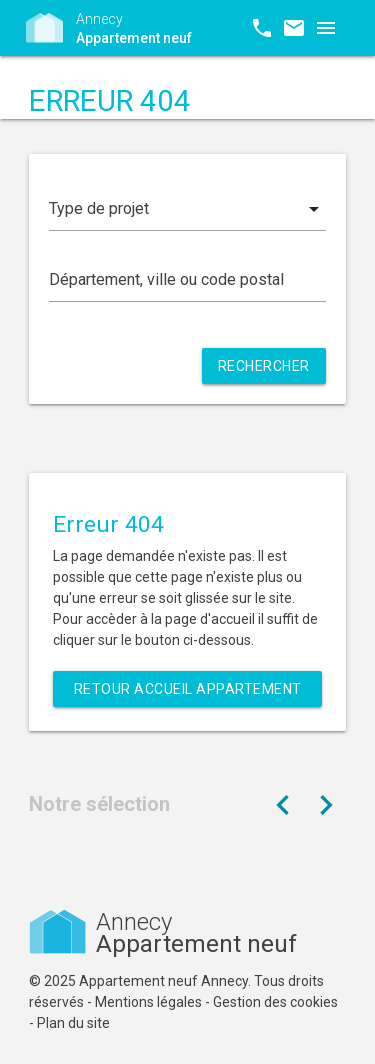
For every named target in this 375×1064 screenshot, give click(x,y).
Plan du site (73, 1023)
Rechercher (264, 366)
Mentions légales (148, 1002)
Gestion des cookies (275, 1002)
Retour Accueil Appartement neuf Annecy (188, 694)
